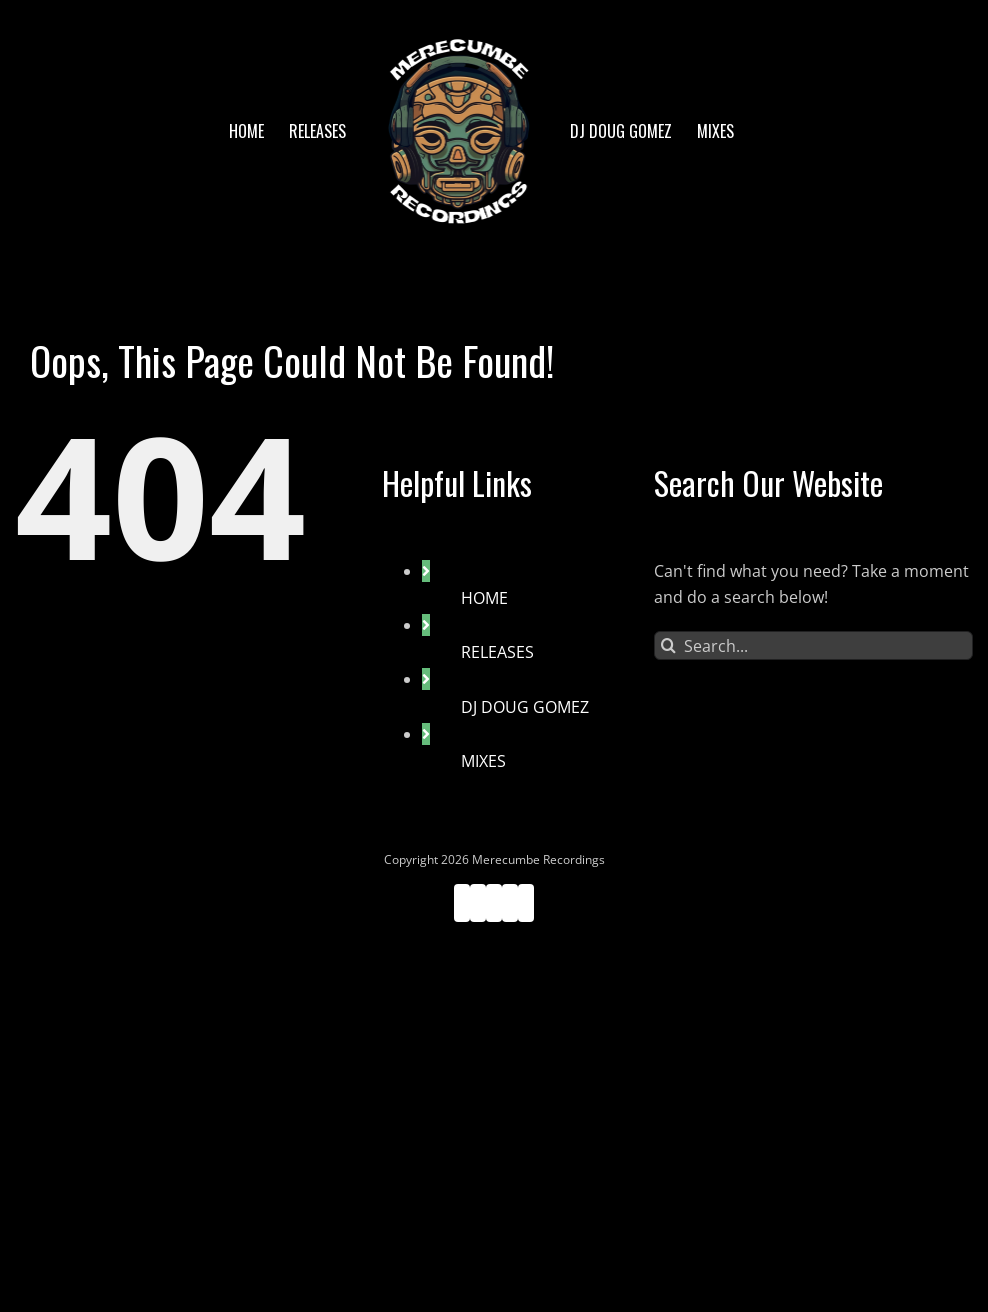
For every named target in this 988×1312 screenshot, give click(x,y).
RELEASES (497, 652)
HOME (484, 598)
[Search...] (813, 645)
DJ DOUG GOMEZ (525, 707)
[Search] (668, 645)
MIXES (483, 761)
